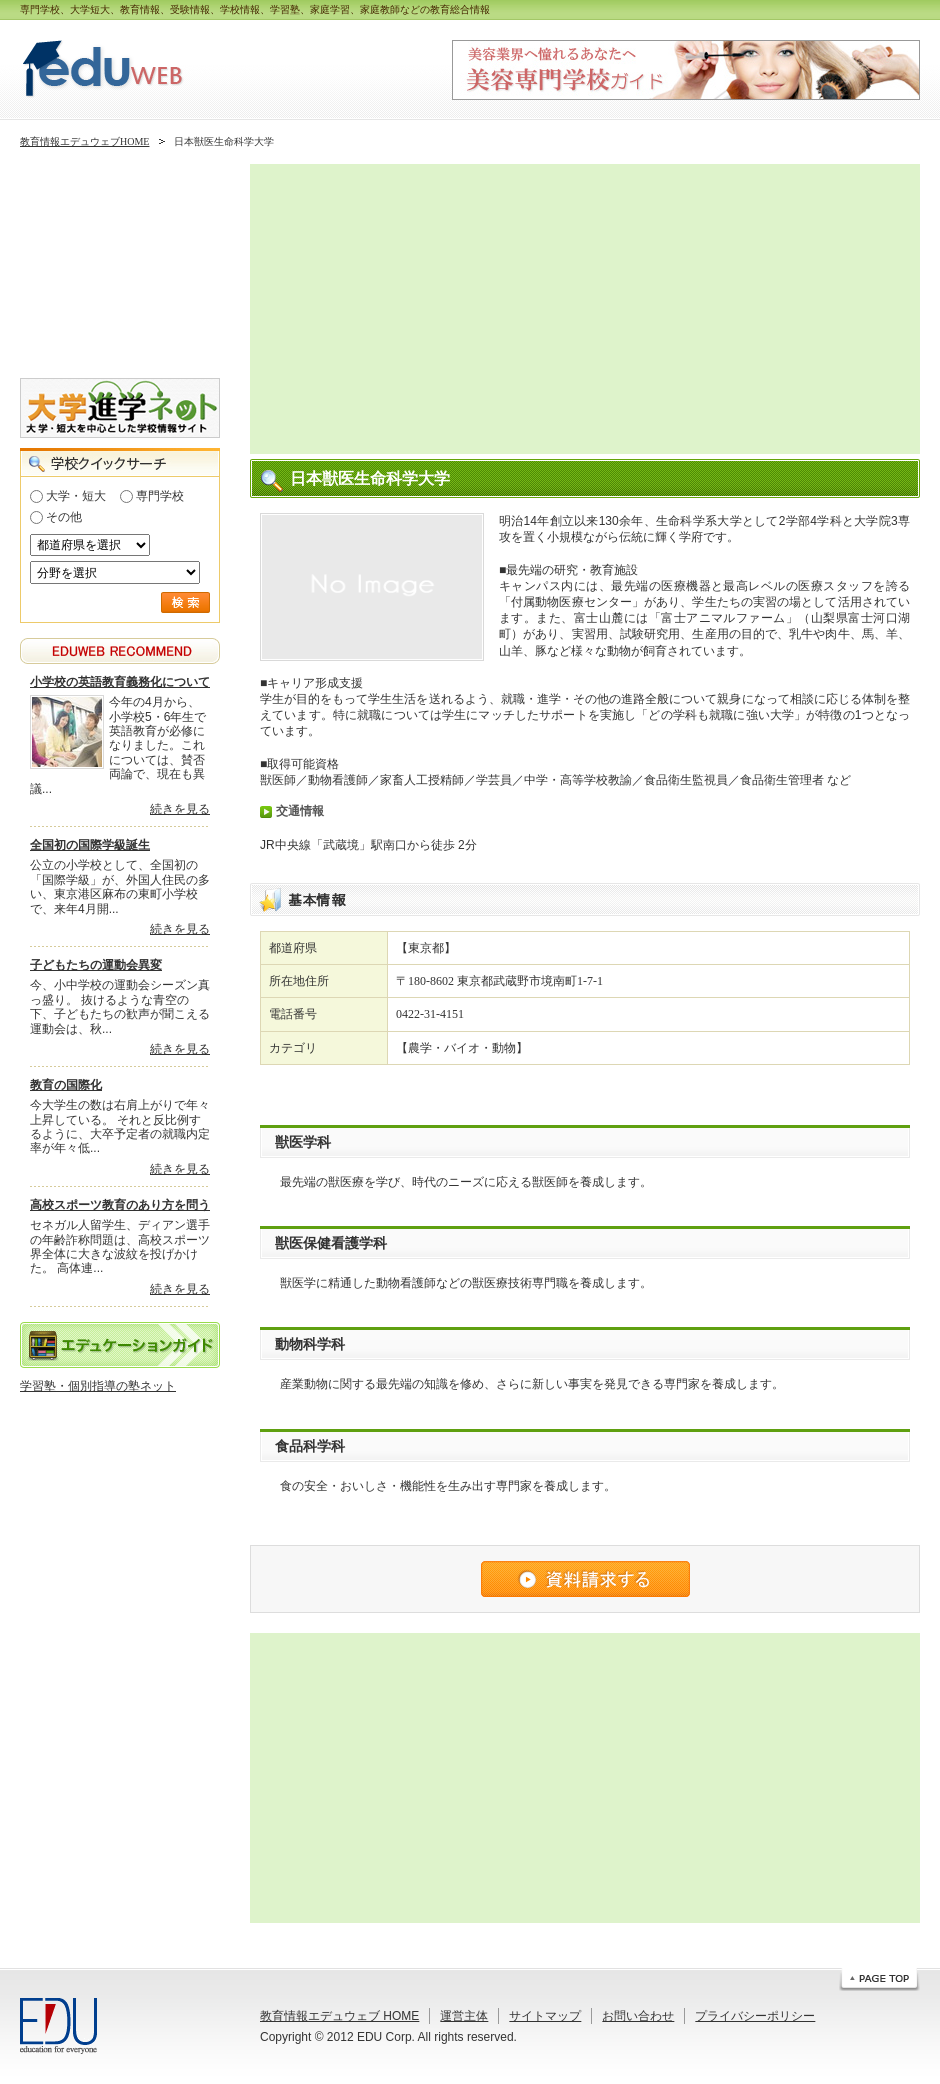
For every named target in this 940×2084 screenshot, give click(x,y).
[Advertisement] (438, 309)
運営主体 (464, 2016)
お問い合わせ (638, 2016)
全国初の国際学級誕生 (90, 845)
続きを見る (180, 809)
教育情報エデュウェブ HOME (339, 2016)
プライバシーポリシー (755, 2016)
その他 (64, 517)
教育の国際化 (66, 1085)
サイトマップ (545, 2016)
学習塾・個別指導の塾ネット (98, 1386)
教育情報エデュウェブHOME (84, 141)
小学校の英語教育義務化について (120, 682)
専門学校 (160, 496)
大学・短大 (76, 496)
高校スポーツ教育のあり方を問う (120, 1205)
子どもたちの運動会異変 (96, 965)
